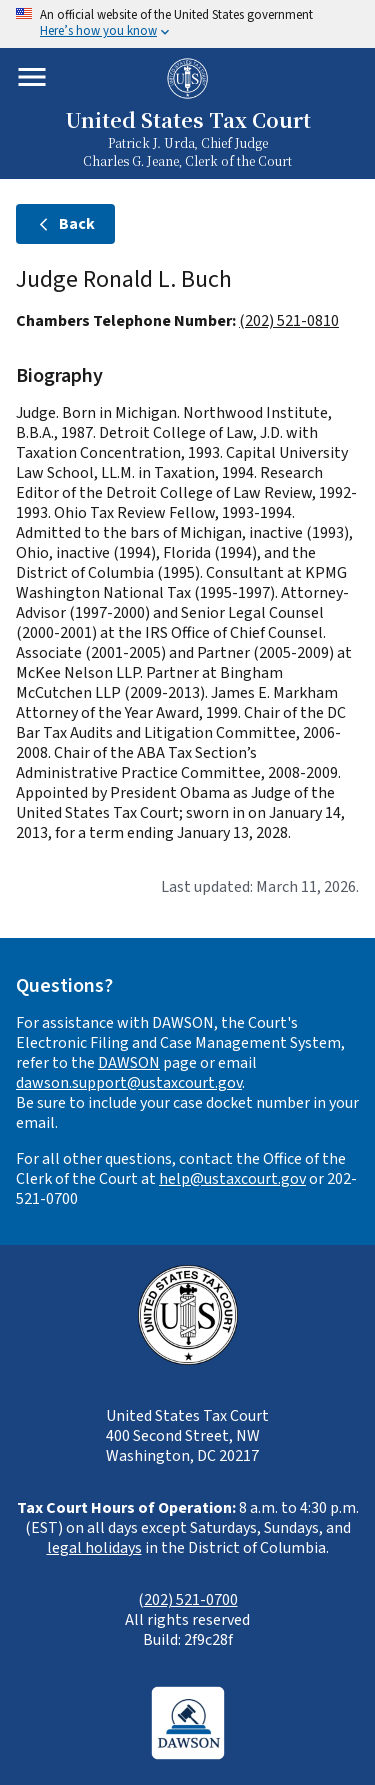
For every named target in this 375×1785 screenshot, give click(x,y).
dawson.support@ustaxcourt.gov (129, 1083)
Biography (59, 376)
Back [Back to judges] (65, 224)
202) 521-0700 (191, 1600)
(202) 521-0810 (289, 321)
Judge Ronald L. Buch (124, 280)
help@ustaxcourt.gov (232, 1179)
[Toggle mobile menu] (32, 77)
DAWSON (129, 1063)
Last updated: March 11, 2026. (260, 887)
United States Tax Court (188, 121)
